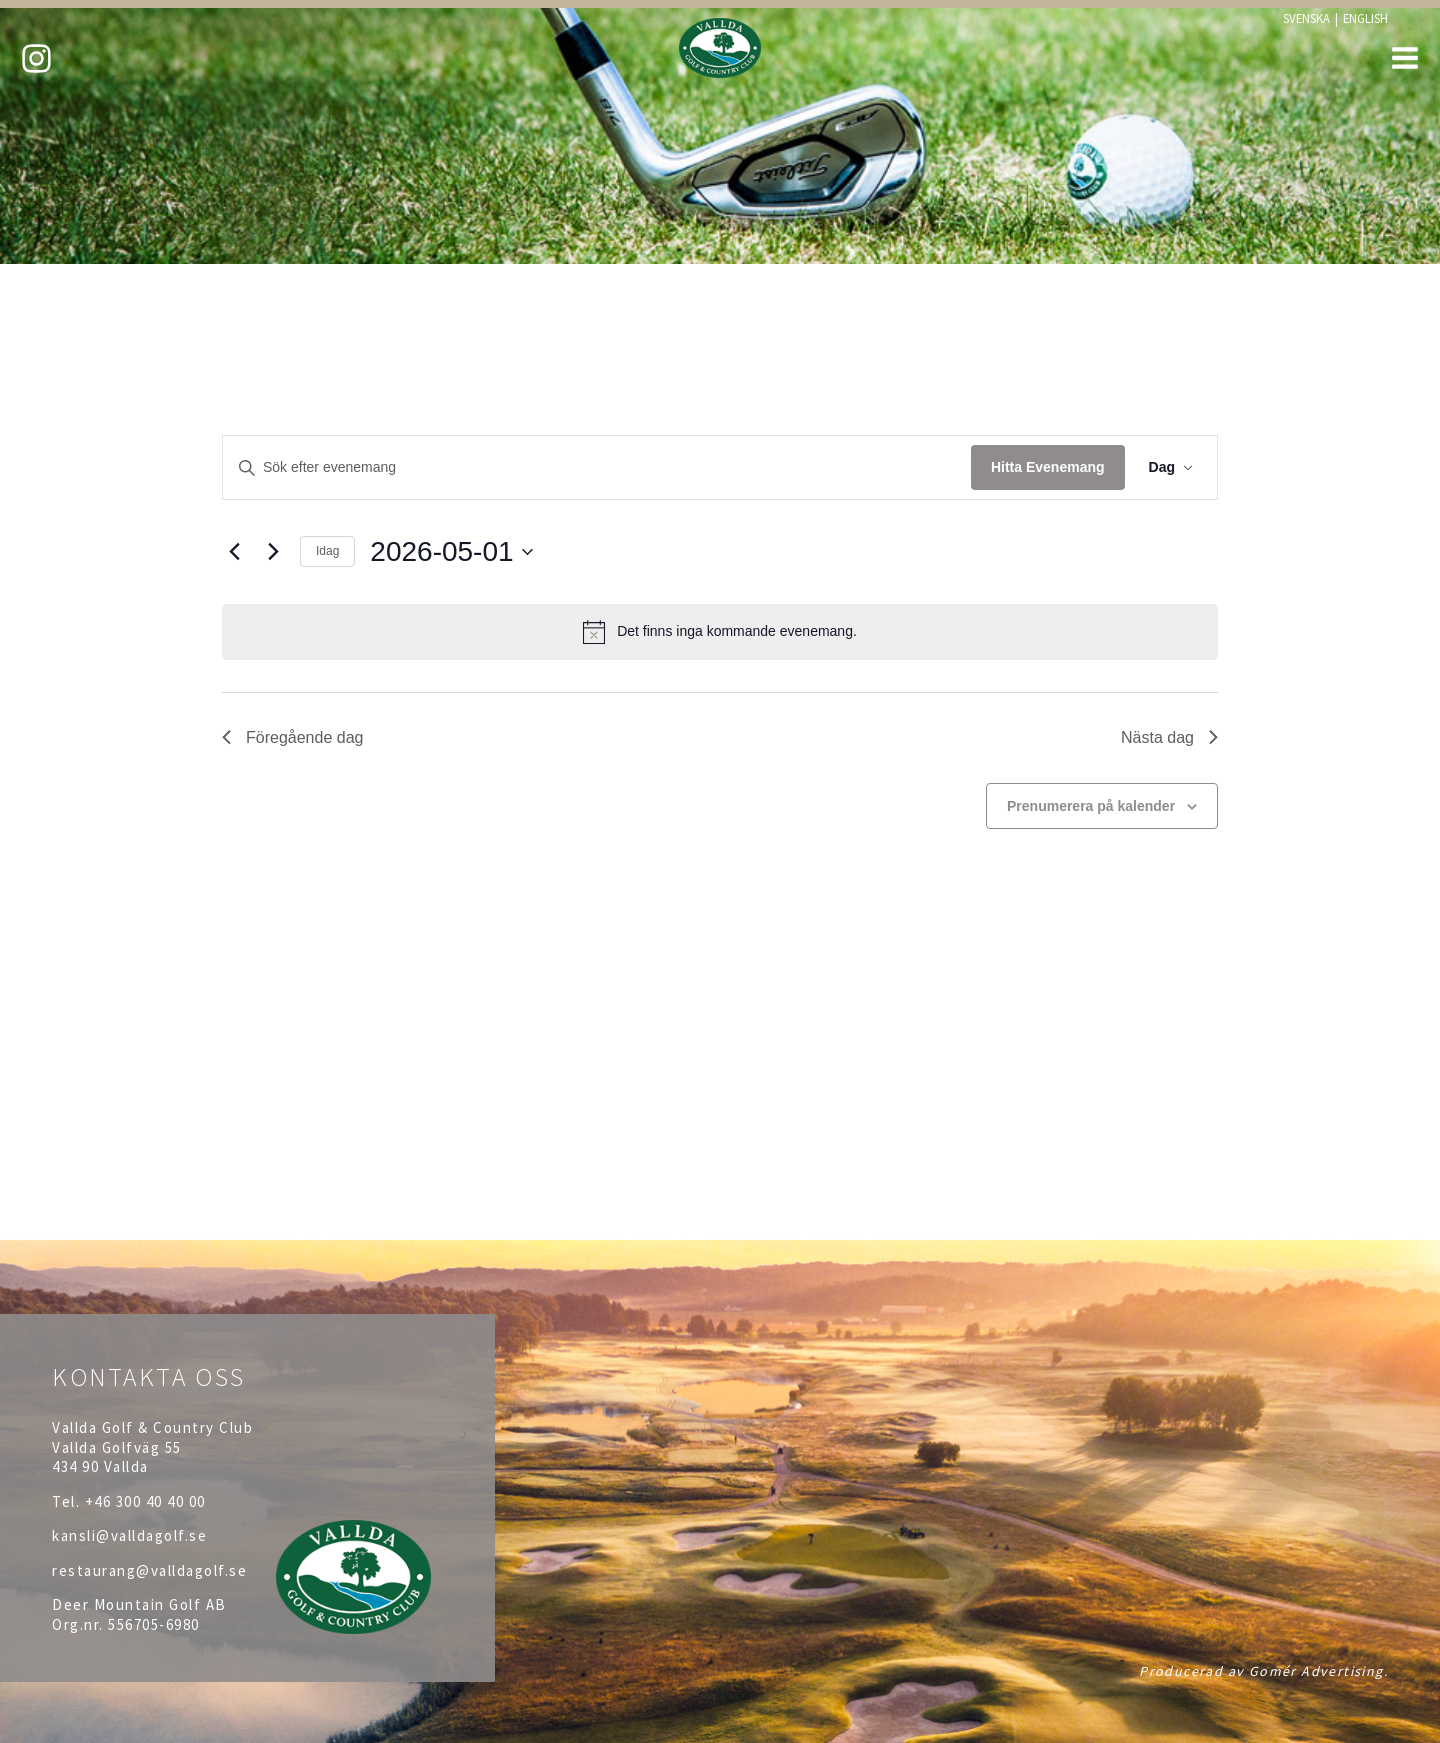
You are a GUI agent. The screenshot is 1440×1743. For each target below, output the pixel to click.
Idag (327, 551)
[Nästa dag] (273, 552)
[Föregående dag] (234, 552)
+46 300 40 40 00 (145, 1501)
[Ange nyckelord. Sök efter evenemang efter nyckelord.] (597, 467)
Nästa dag (1169, 737)
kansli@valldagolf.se (129, 1535)
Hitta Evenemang (1048, 467)
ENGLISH (1365, 18)
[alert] (720, 632)
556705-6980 (154, 1624)
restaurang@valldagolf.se (149, 1570)
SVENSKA (1306, 18)
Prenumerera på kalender (1091, 806)
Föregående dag (292, 737)
